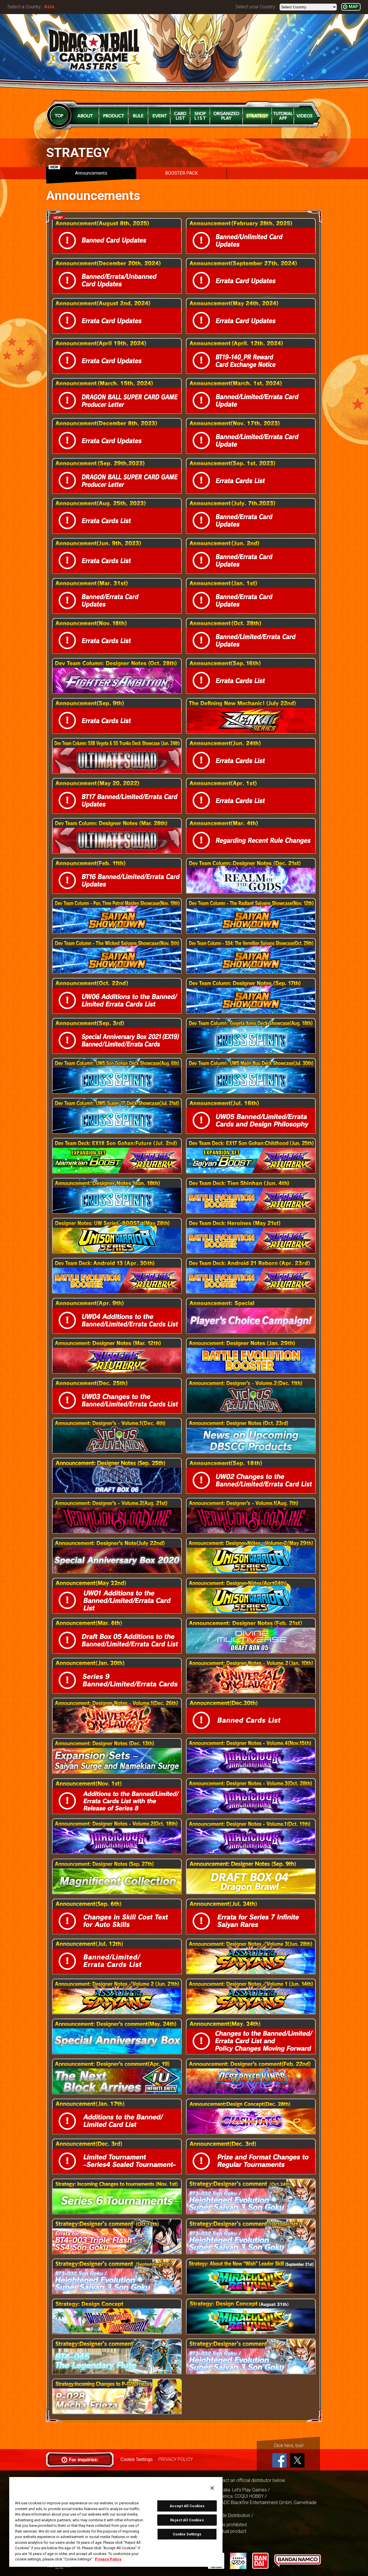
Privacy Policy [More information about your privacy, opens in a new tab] (108, 2559)
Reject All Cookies (187, 2520)
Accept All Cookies (187, 2506)
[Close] (212, 2488)
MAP (353, 6)
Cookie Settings (136, 2459)
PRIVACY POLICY (175, 2459)
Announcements (78, 171)
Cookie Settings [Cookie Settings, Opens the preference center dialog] (187, 2534)
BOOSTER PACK (181, 173)
